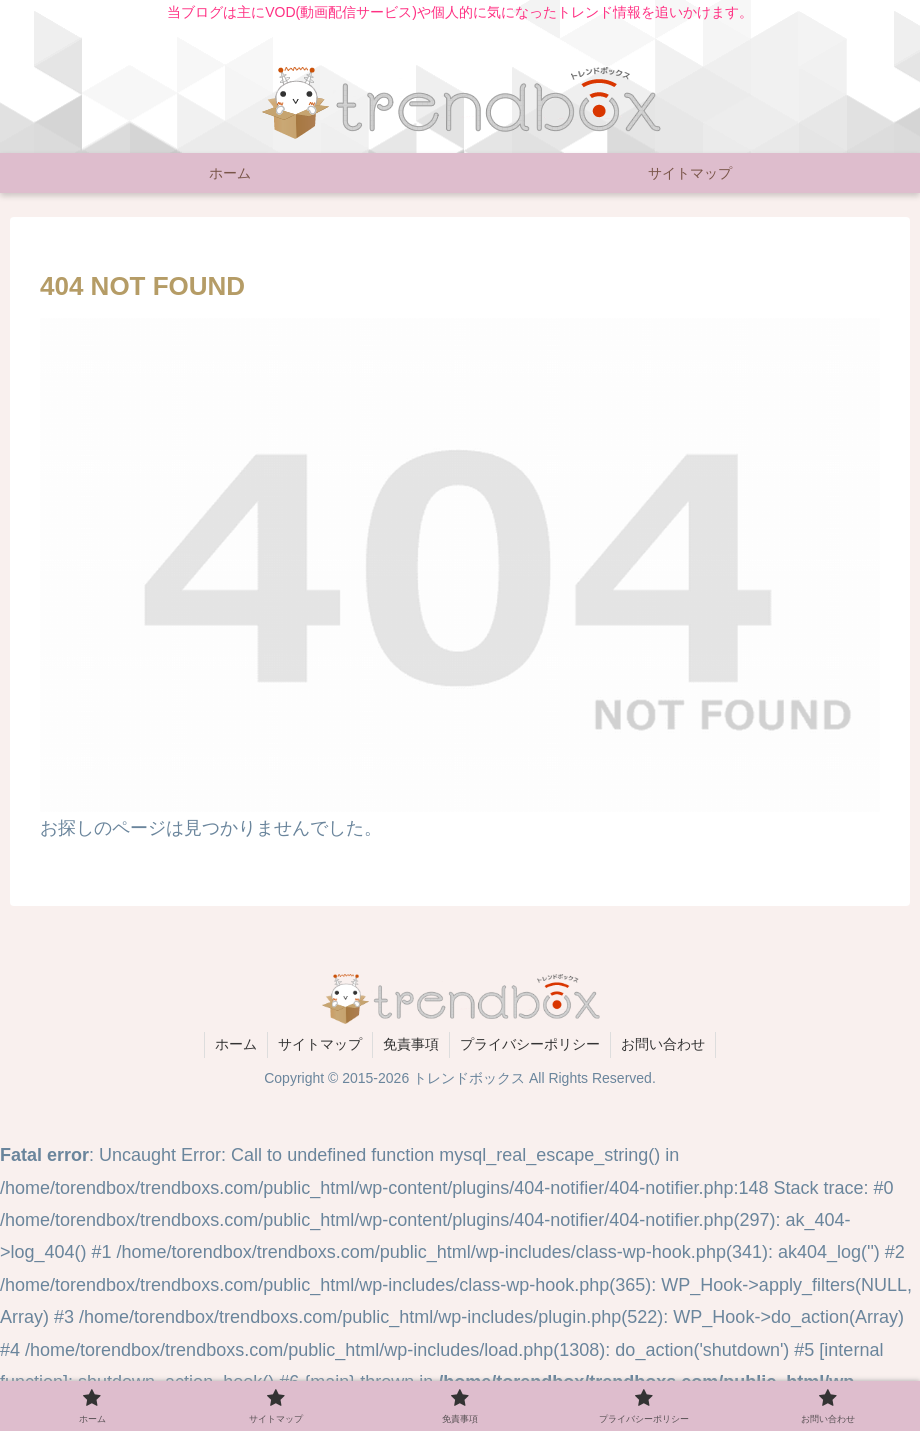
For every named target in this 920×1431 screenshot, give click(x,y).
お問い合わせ (663, 1044)
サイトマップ (320, 1044)
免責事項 (411, 1044)
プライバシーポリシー (530, 1044)
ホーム (236, 1044)
